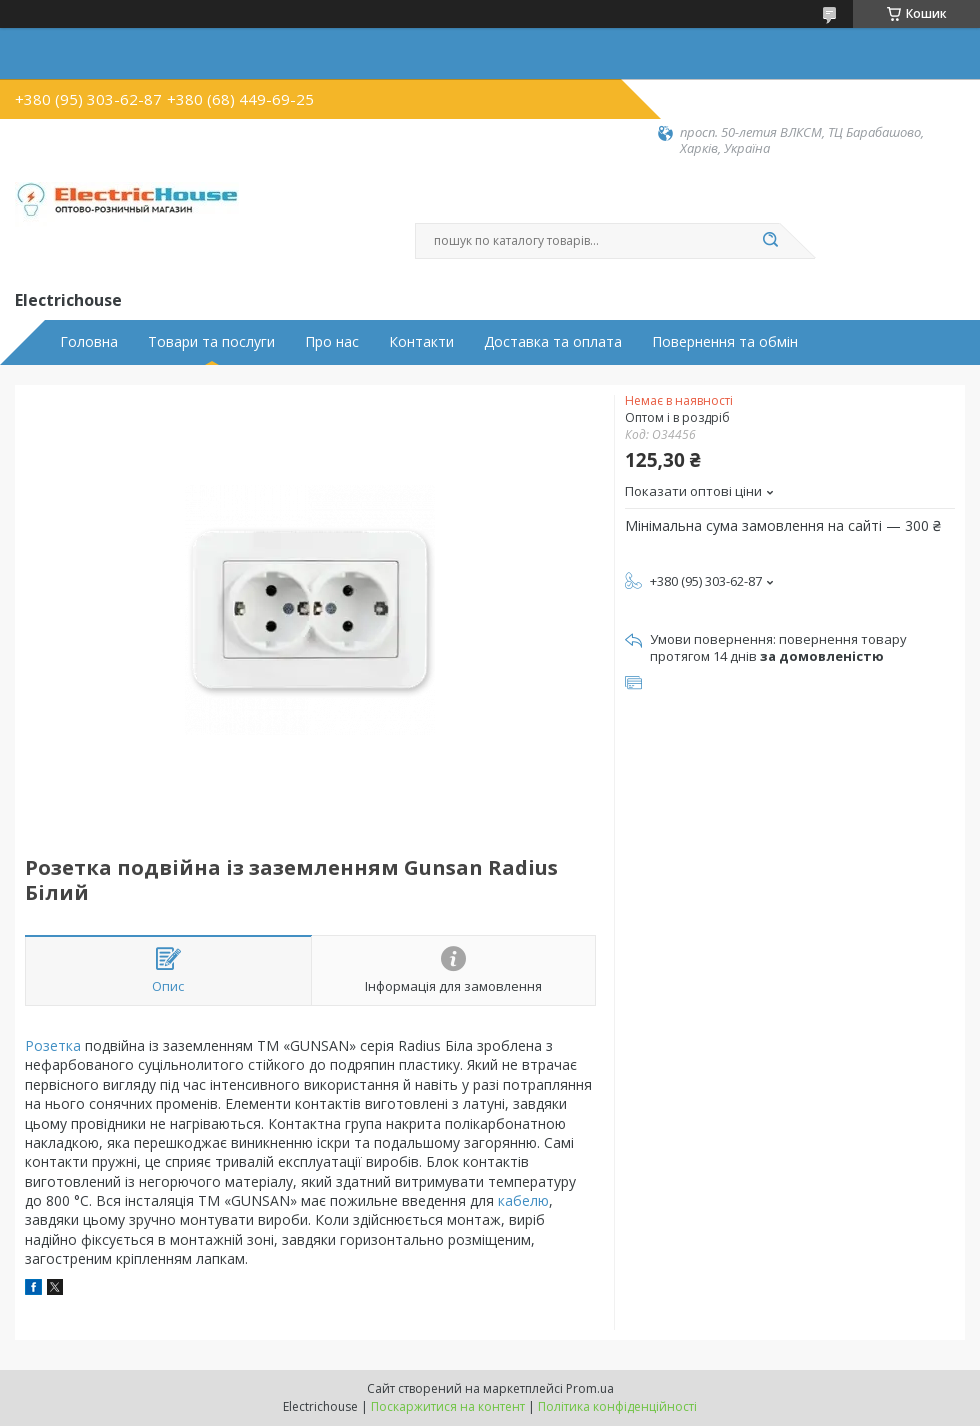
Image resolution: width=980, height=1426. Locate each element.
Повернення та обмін (725, 342)
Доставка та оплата (553, 342)
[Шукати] (770, 241)
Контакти (421, 342)
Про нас (332, 342)
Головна (89, 342)
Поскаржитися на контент (448, 1406)
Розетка (53, 1045)
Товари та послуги (211, 342)
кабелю (523, 1200)
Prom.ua (590, 1388)
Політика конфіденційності (617, 1406)
